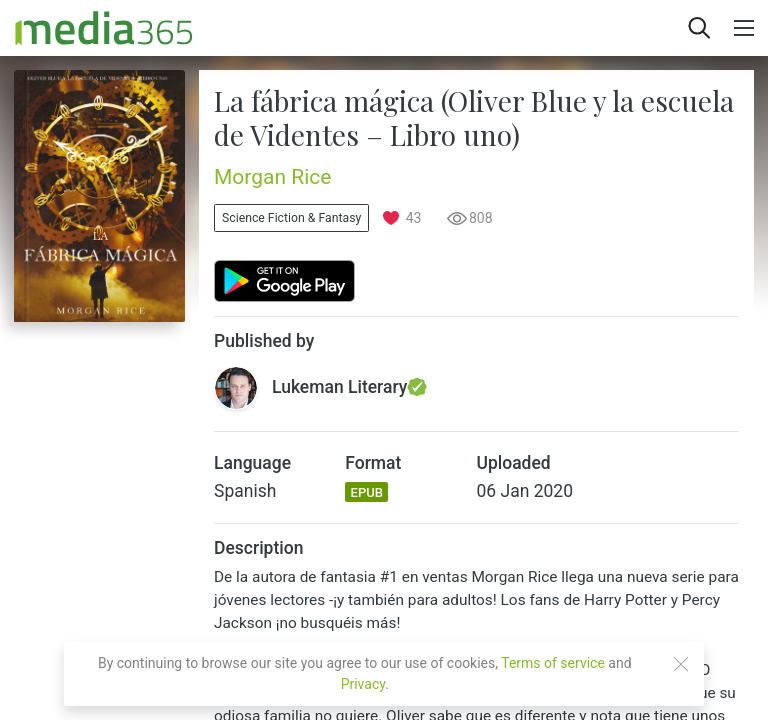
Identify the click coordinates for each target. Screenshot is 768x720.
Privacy (363, 684)
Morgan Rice (272, 177)
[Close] (681, 664)
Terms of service (553, 663)
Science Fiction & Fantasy (291, 218)
